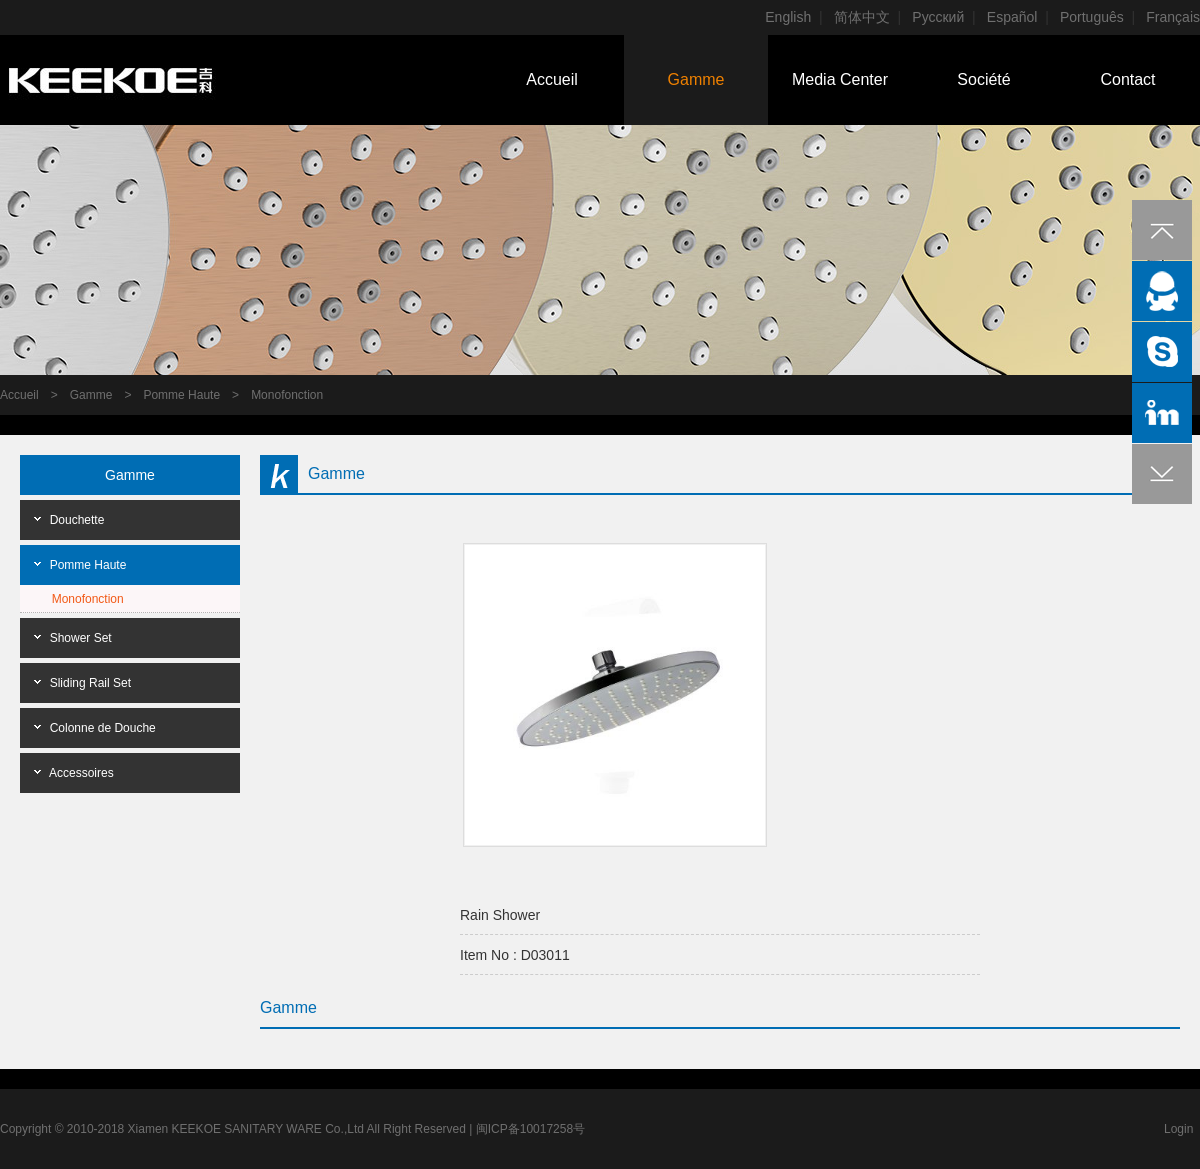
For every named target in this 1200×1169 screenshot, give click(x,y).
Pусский (938, 17)
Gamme (696, 79)
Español (1012, 17)
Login (1178, 1129)
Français (1173, 17)
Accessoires (81, 773)
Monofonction (287, 395)
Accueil (552, 79)
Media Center (840, 79)
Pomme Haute (181, 395)
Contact (1127, 79)
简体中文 (862, 17)
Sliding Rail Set (90, 683)
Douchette (77, 520)
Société (983, 79)
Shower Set (81, 638)
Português (1092, 17)
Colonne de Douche (103, 728)
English (788, 17)
